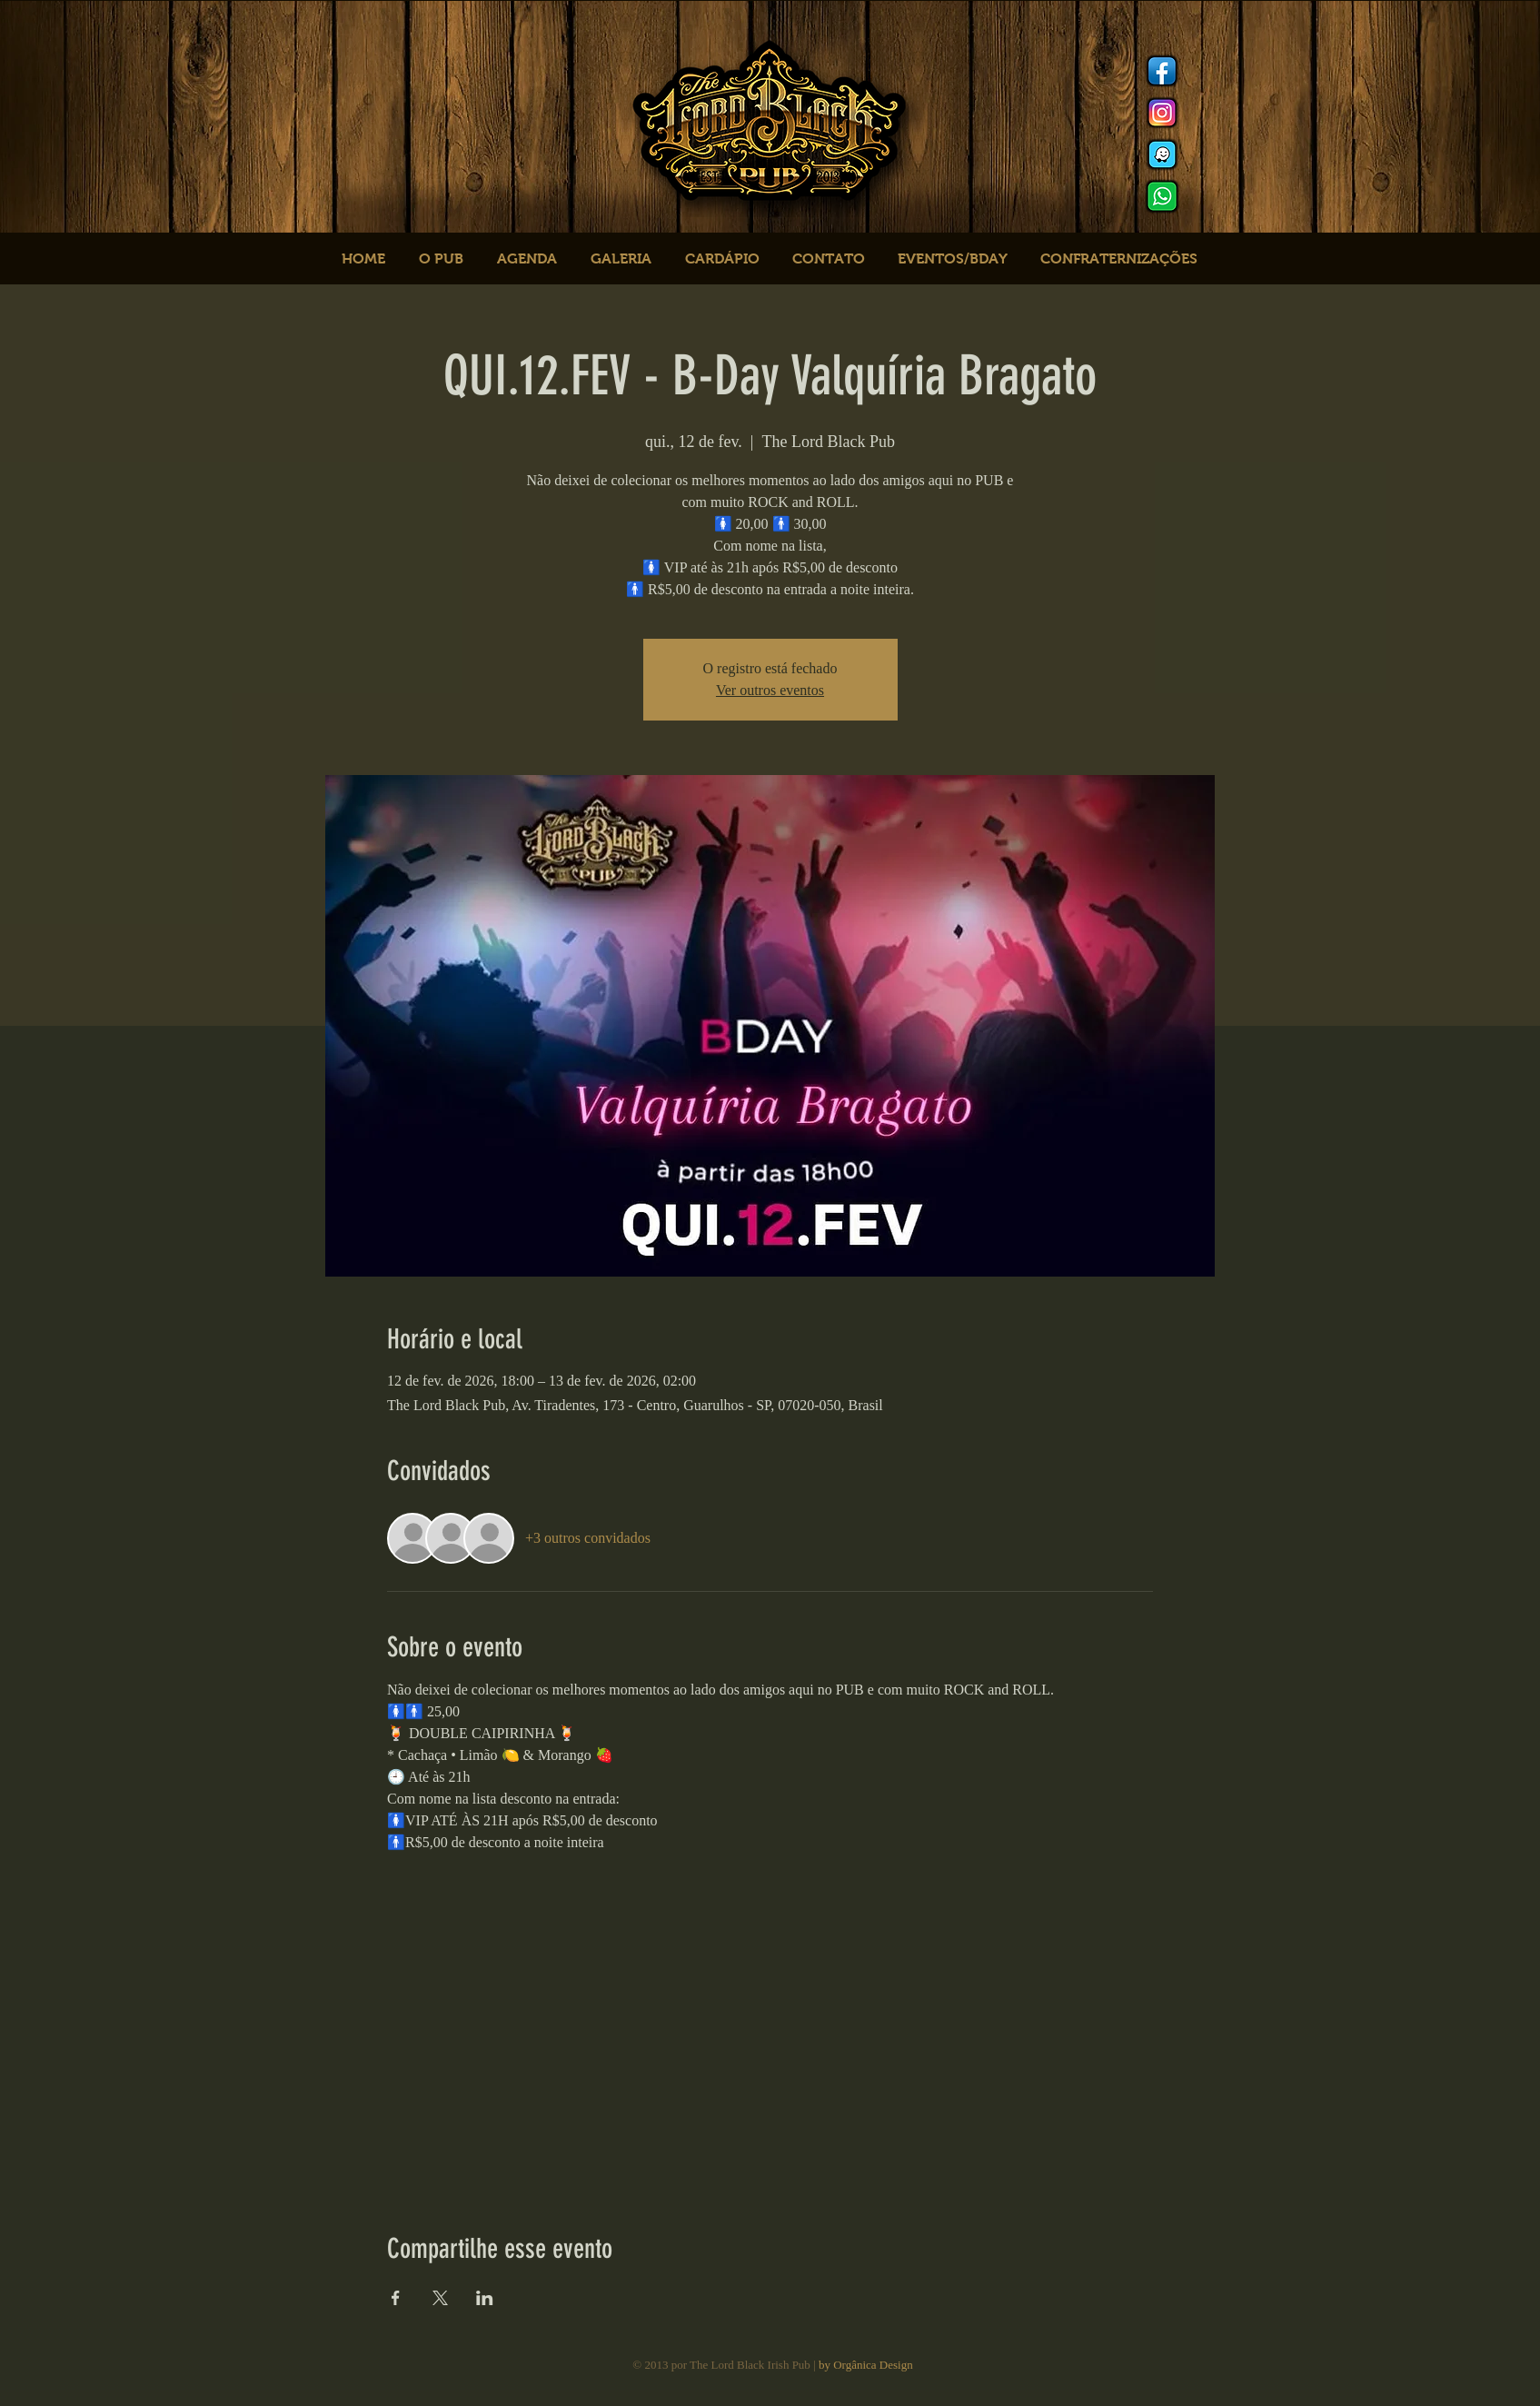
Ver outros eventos (770, 690)
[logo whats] (1162, 196)
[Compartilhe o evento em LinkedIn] (484, 2298)
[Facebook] (1162, 71)
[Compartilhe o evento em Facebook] (395, 2298)
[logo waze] (1162, 154)
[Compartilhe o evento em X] (440, 2298)
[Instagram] (1162, 113)
